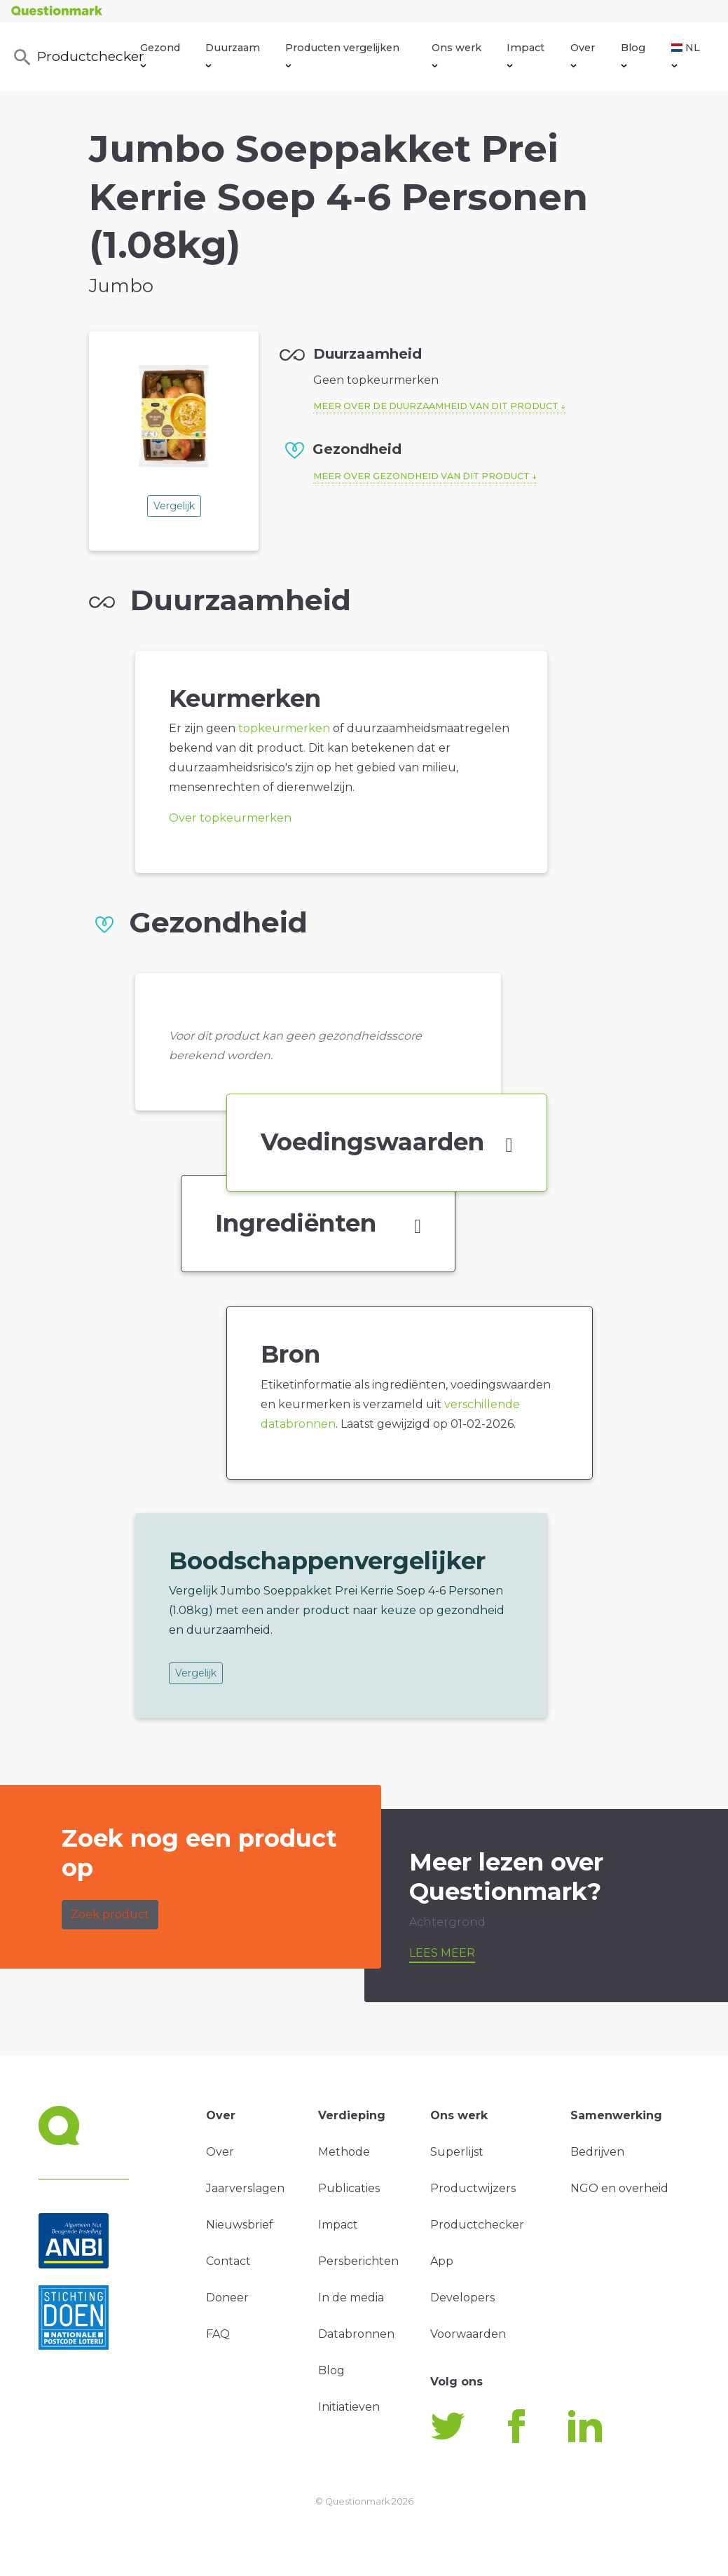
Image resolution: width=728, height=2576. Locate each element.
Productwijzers (473, 2188)
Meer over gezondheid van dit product (421, 476)
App (441, 2261)
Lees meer (442, 1952)
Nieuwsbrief (239, 2224)
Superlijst (456, 2151)
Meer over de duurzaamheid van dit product (435, 406)
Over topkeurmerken (230, 818)
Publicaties (349, 2188)
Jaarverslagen (245, 2188)
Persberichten (358, 2261)
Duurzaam (232, 54)
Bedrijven (597, 2151)
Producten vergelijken (342, 54)
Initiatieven (349, 2406)
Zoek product (110, 1914)
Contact (228, 2261)
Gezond (160, 54)
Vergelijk (174, 506)
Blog (633, 54)
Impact (525, 54)
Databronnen (356, 2334)
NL (685, 54)
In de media (351, 2297)
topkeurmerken (284, 728)
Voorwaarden (468, 2334)
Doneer (227, 2297)
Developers (462, 2297)
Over (582, 54)
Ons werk (456, 54)
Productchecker (76, 57)
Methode (344, 2151)
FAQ (218, 2334)
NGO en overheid (619, 2188)
